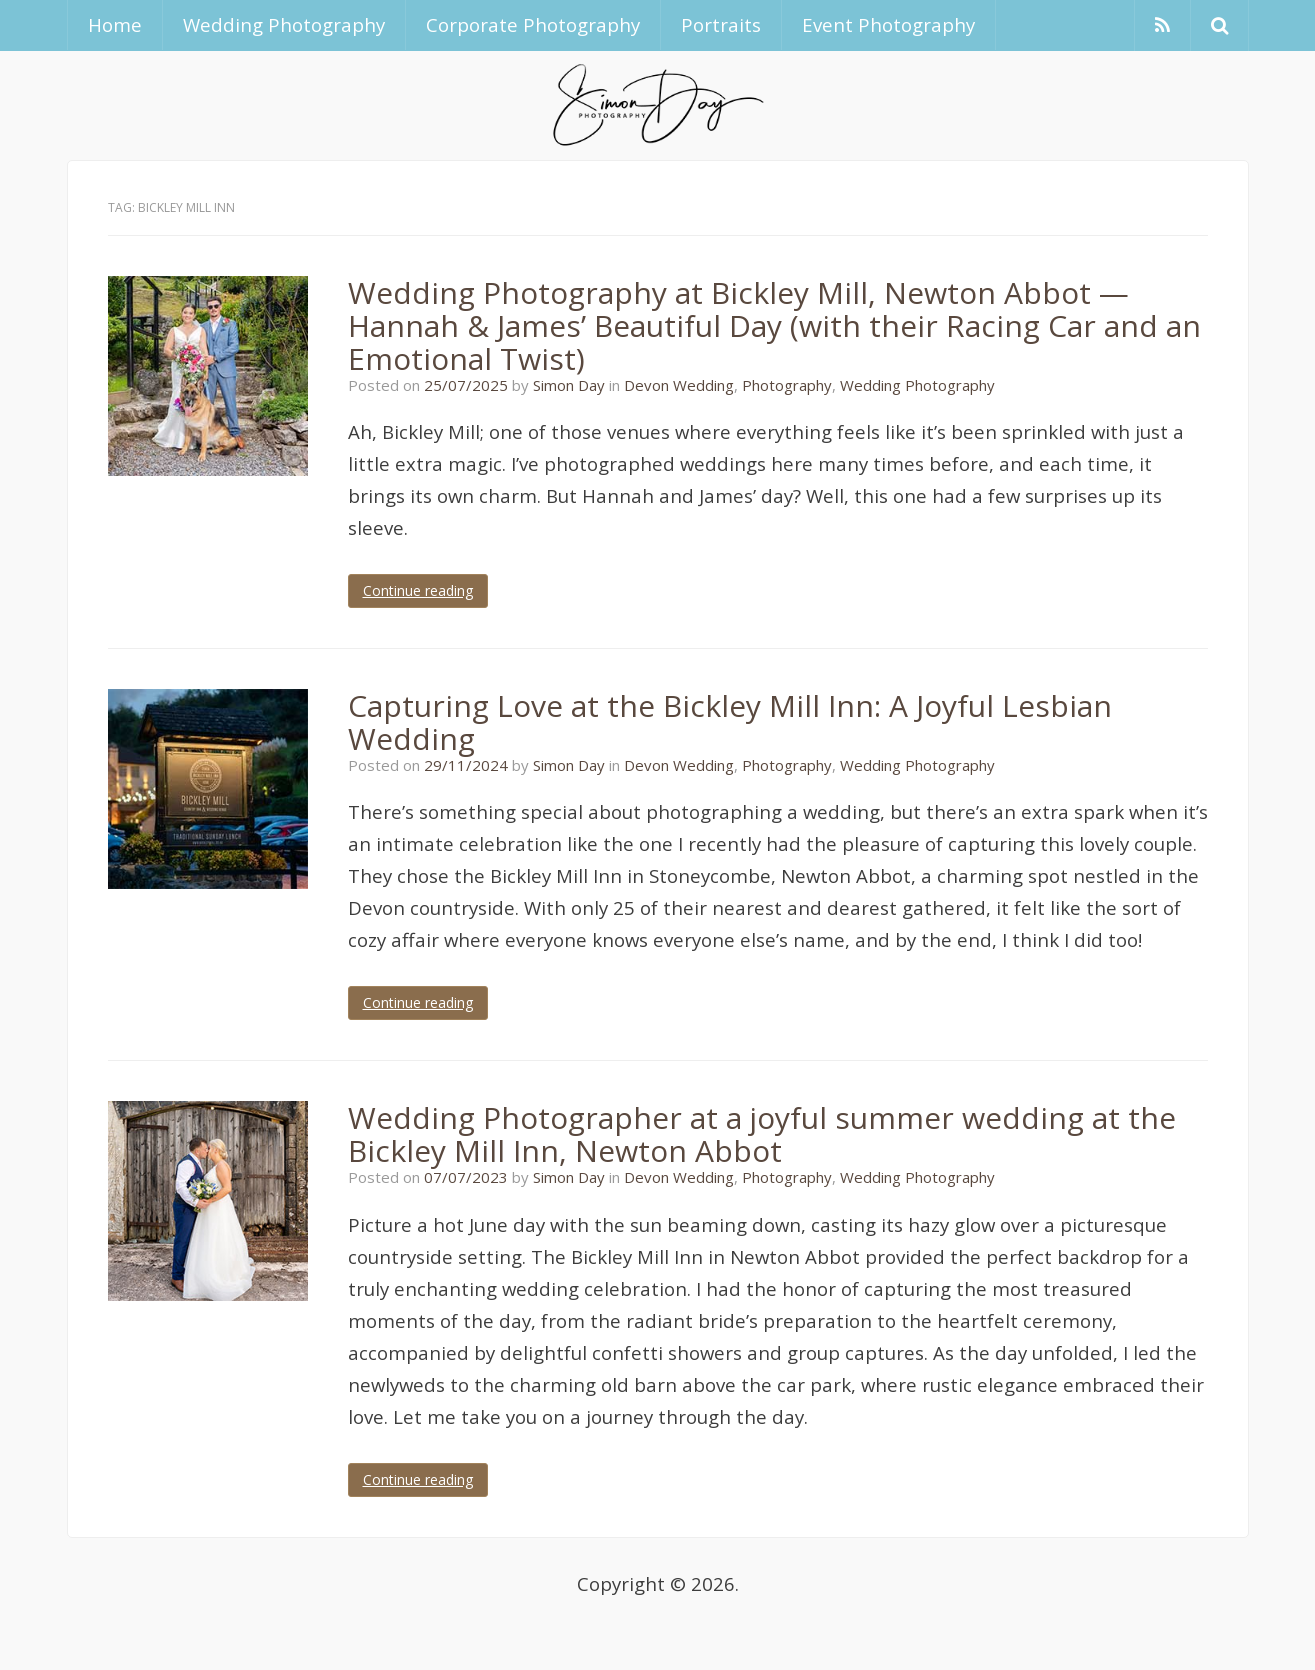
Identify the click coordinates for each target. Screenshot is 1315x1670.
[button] (1219, 25)
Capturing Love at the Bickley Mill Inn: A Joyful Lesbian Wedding (730, 722)
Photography (787, 385)
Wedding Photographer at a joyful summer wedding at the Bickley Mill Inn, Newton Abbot (762, 1134)
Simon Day (569, 385)
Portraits (721, 24)
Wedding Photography (284, 24)
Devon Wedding (679, 385)
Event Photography (888, 24)
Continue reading (418, 590)
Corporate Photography (533, 24)
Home (115, 24)
